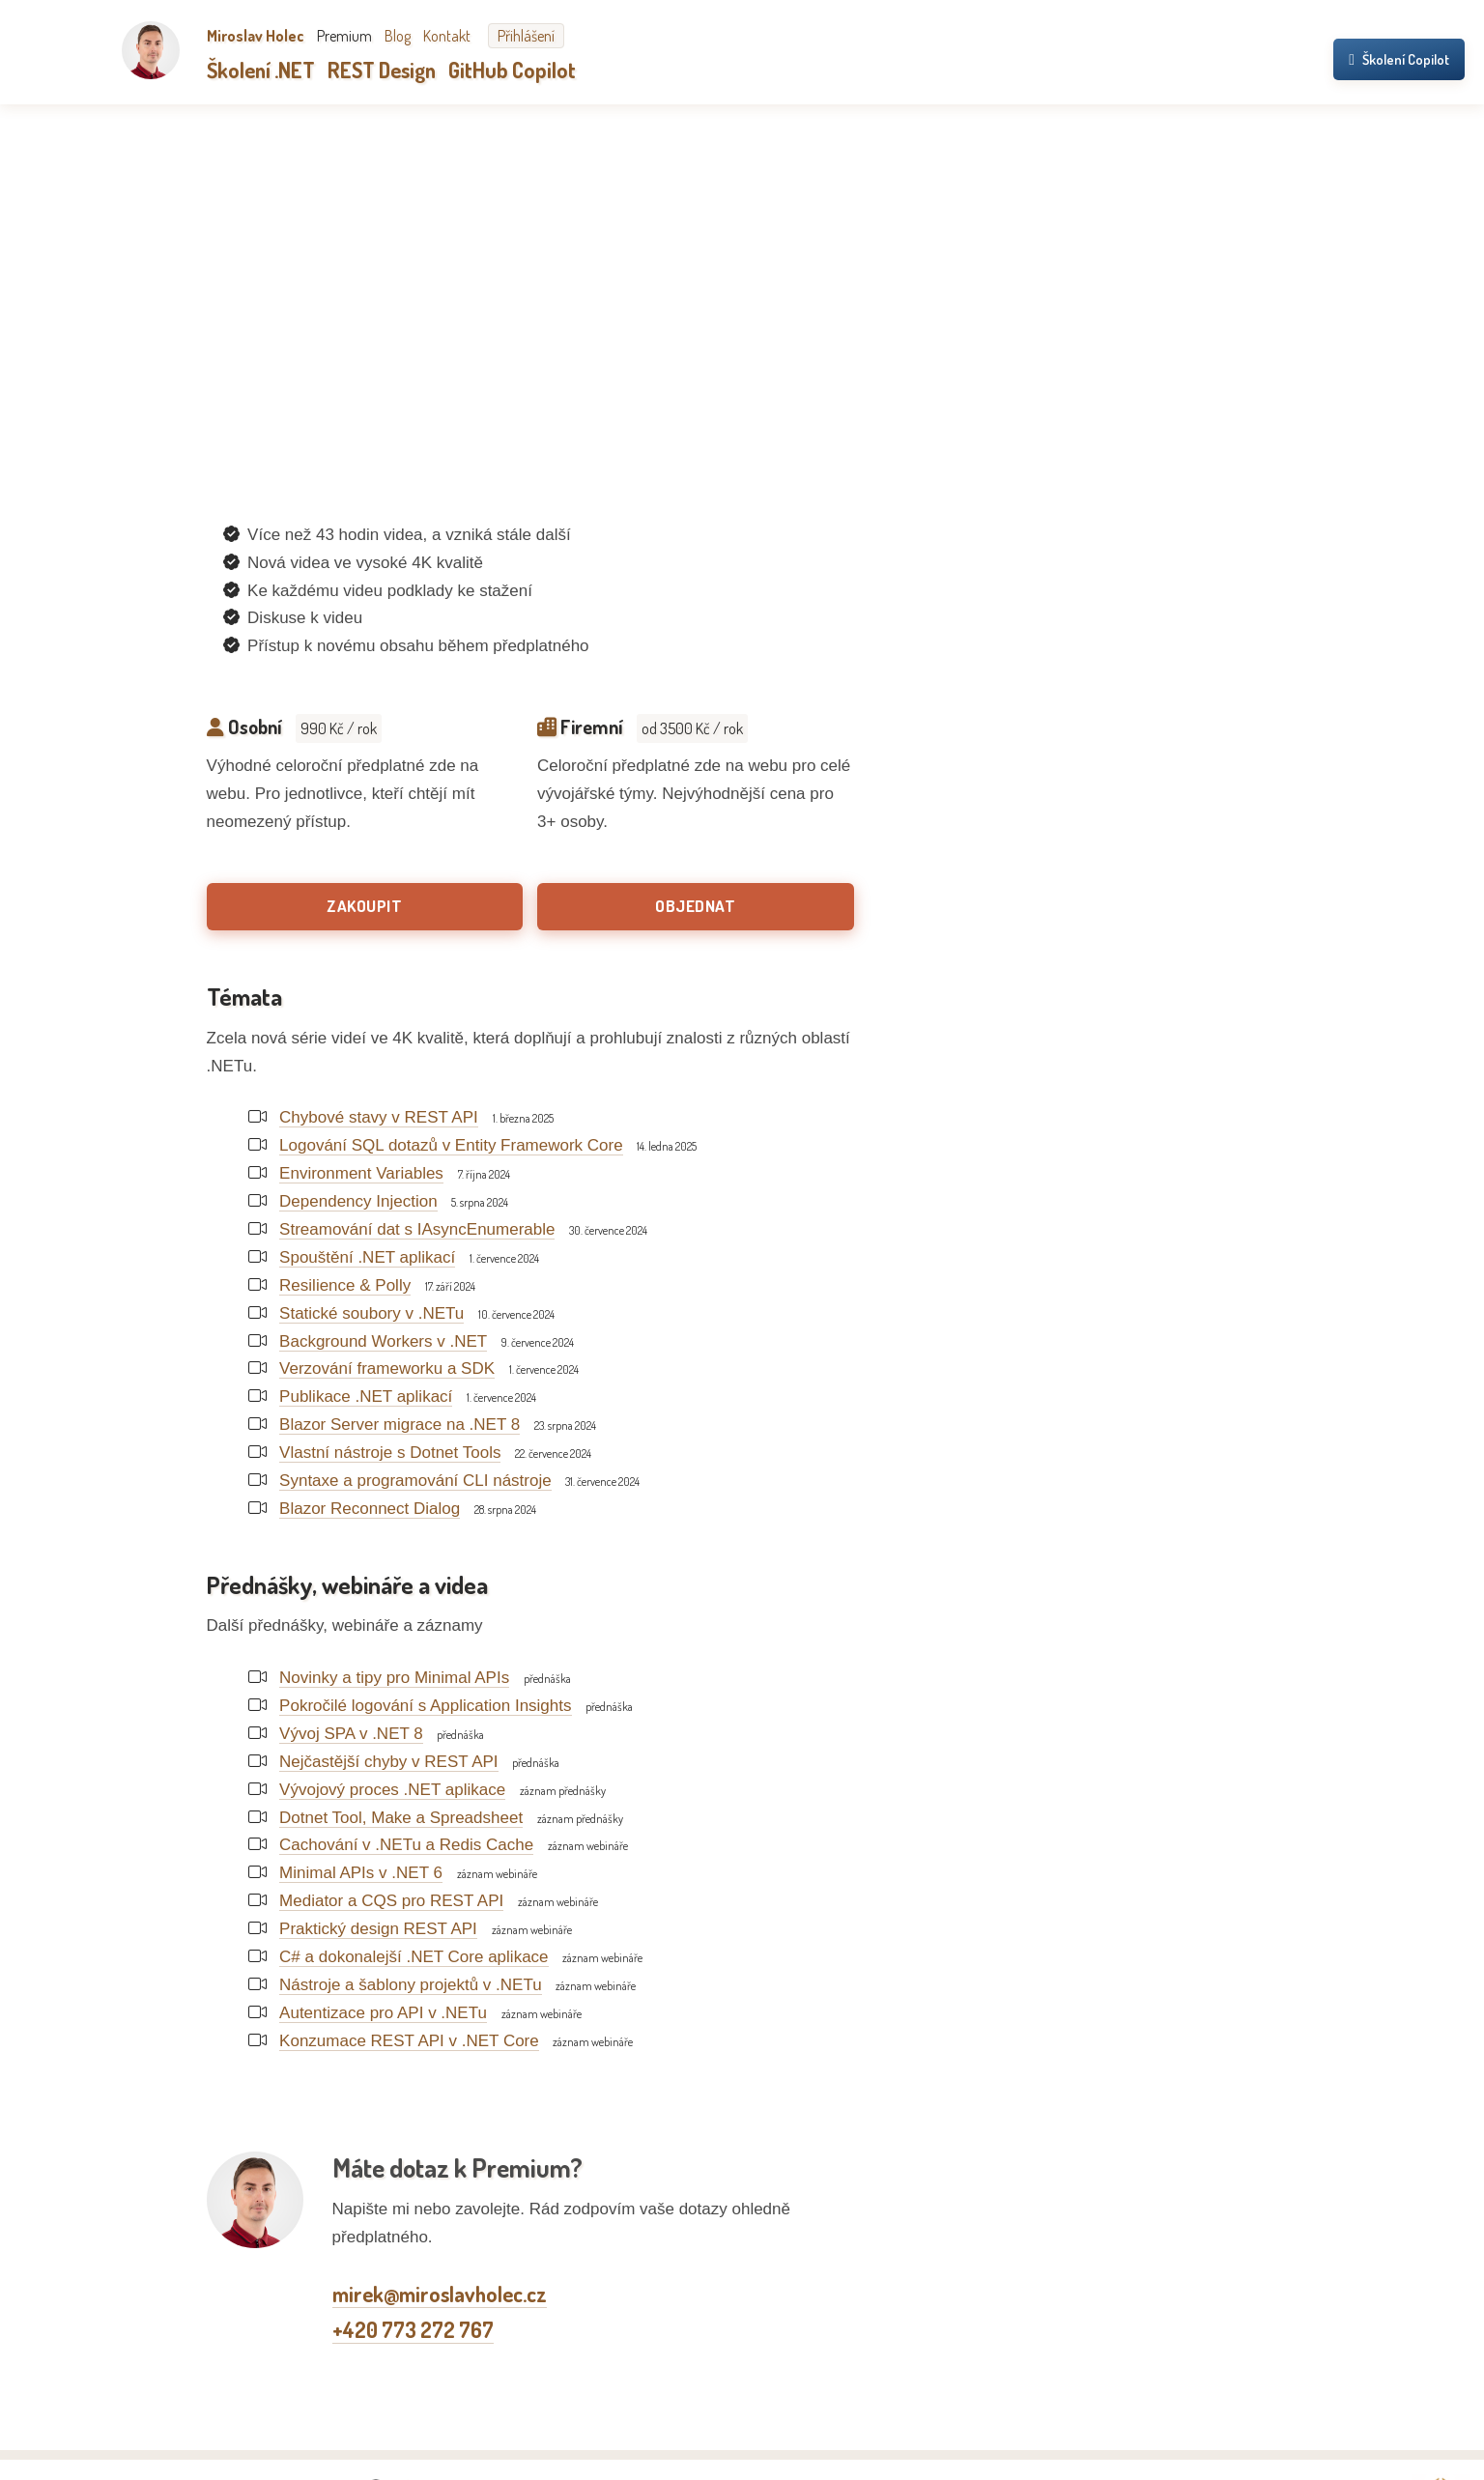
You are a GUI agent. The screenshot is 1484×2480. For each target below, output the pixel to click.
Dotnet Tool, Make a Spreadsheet (401, 1818)
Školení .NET (261, 69)
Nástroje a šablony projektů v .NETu (410, 1985)
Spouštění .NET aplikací (367, 1257)
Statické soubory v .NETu (371, 1313)
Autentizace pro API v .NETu (383, 2013)
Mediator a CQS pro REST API (391, 1901)
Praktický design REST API (378, 1929)
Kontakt (447, 35)
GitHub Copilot (512, 69)
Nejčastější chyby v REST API (388, 1762)
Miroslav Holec (255, 35)
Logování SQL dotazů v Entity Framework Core (451, 1145)
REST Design (382, 69)
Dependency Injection (358, 1201)
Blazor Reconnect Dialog (369, 1508)
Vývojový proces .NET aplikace (392, 1790)
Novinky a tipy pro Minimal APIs (394, 1677)
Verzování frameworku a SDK (387, 1368)
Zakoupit (364, 906)
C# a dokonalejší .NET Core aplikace (413, 1957)
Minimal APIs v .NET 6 (360, 1873)
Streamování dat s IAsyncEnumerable (417, 1229)
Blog (398, 35)
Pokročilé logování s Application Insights (425, 1705)
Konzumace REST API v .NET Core (409, 2041)
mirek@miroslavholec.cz (439, 2293)
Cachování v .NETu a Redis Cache (406, 1845)
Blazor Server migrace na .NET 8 (399, 1424)
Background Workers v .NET (383, 1341)
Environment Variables (361, 1173)
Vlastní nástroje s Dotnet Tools (389, 1452)
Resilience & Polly (345, 1285)
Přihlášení (526, 35)
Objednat (695, 906)
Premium (344, 35)
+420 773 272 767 (413, 2329)
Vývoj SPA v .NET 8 (351, 1734)
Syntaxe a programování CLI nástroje (415, 1480)
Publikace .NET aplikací (365, 1396)
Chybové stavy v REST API (378, 1117)
